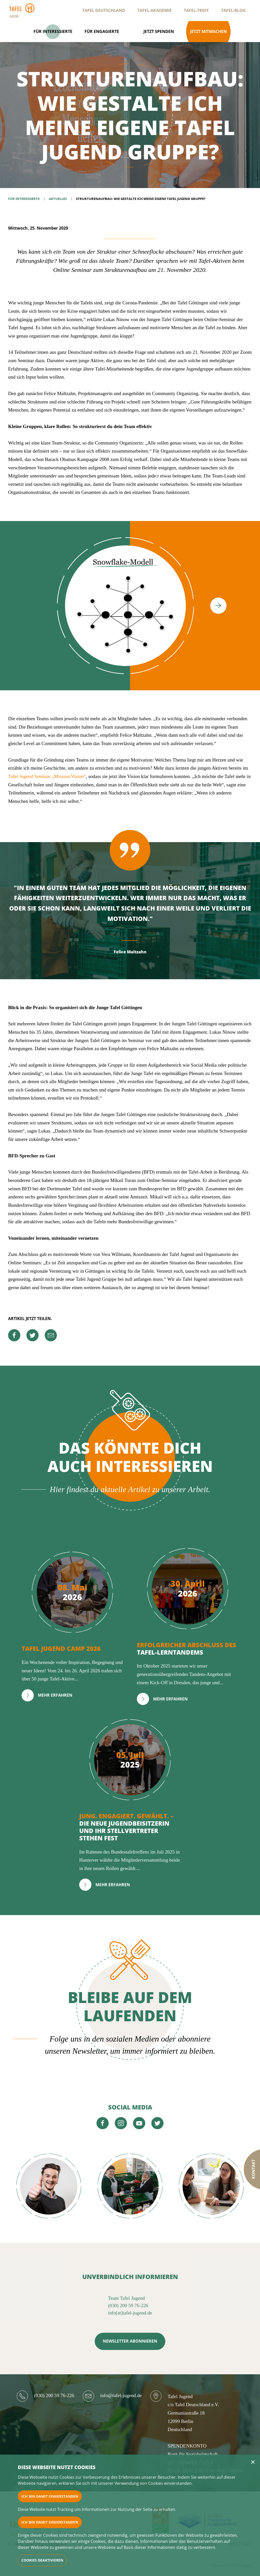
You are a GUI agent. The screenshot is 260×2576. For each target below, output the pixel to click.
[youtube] (139, 2123)
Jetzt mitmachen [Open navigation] (208, 31)
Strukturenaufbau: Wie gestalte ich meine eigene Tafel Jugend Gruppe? (140, 198)
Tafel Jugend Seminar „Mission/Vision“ (47, 776)
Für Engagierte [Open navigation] (102, 31)
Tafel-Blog (233, 10)
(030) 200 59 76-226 (128, 2305)
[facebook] (14, 1335)
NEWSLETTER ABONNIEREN (130, 2341)
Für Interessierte (24, 198)
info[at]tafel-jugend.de (130, 2312)
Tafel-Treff (196, 10)
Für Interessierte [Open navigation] (53, 31)
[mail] (51, 1335)
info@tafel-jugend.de (121, 2395)
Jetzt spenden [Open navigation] (158, 31)
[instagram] (121, 2123)
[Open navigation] (131, 31)
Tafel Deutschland (103, 10)
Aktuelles (58, 198)
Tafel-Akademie (154, 10)
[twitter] (32, 1335)
